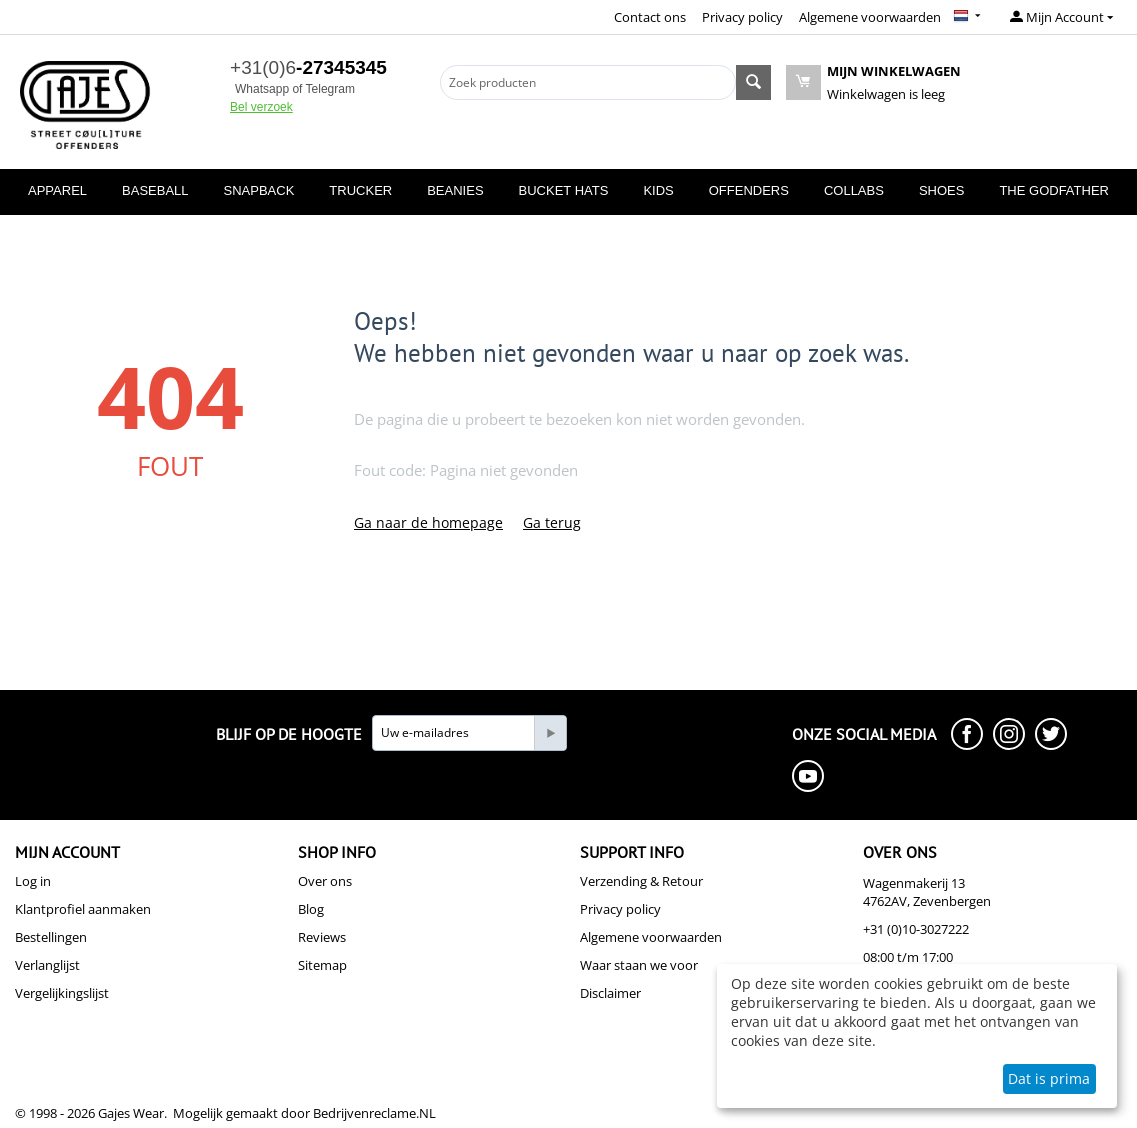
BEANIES (455, 190)
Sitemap (322, 965)
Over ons (325, 881)
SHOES (942, 190)
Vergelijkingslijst (62, 993)
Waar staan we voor (639, 965)
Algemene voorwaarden (870, 17)
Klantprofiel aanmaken (83, 909)
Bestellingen (51, 937)
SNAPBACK (259, 190)
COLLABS (854, 190)
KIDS (658, 190)
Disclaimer (610, 993)
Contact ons (650, 17)
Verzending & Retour (641, 881)
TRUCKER (360, 190)
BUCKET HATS (564, 190)
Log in (33, 881)
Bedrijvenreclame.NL (374, 1113)
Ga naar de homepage (428, 522)
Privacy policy (742, 17)
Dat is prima (1049, 1078)
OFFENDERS (749, 190)
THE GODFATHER (1054, 190)
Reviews (322, 937)
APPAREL (57, 190)
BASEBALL (155, 190)
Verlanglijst (47, 965)
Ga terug (552, 522)
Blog (311, 909)
